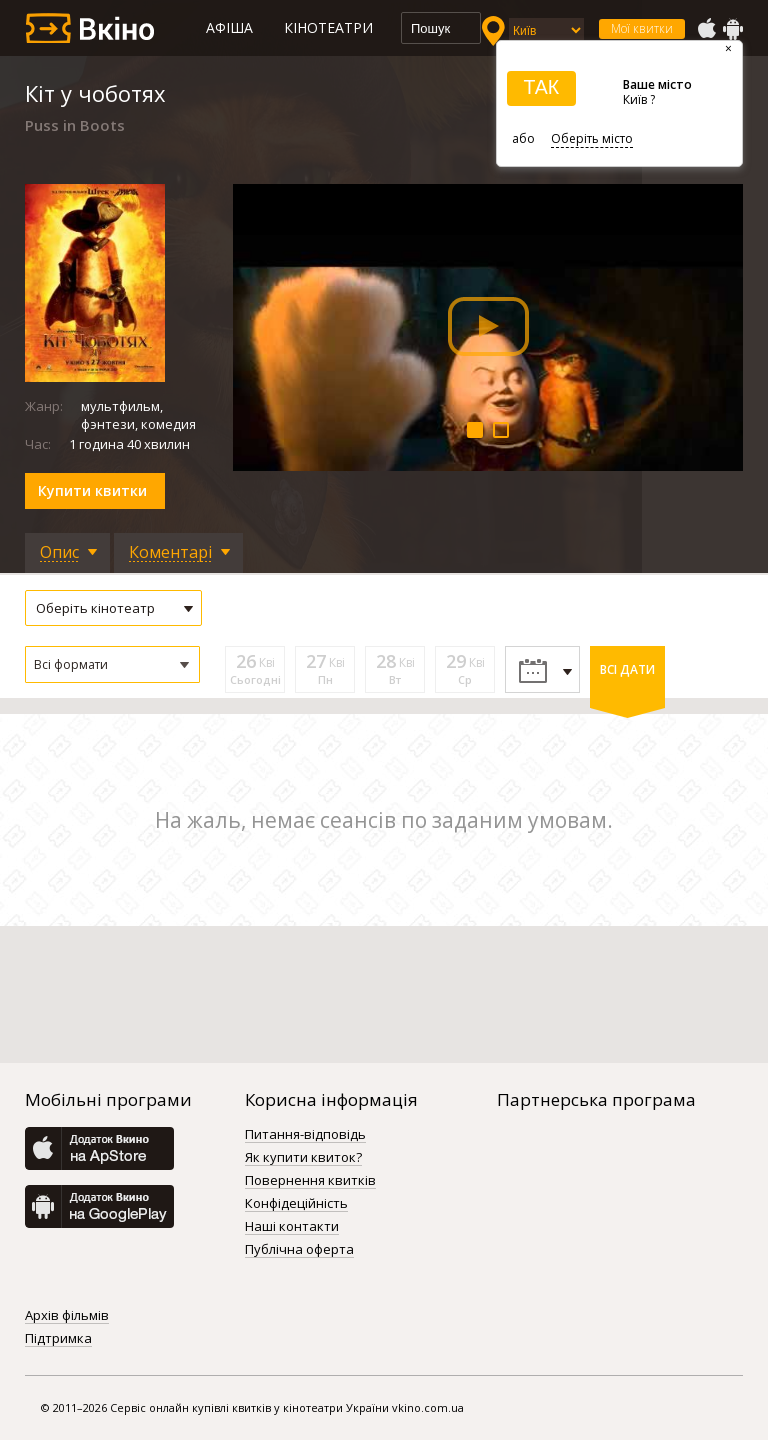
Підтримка (58, 1339)
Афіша (229, 27)
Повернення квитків (310, 1181)
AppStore (706, 29)
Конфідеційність (296, 1204)
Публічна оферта (299, 1250)
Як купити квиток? (303, 1158)
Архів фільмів (67, 1316)
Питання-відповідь (305, 1135)
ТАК (541, 87)
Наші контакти (292, 1227)
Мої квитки (642, 28)
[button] (112, 664)
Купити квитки (92, 490)
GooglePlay (733, 29)
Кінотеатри (328, 27)
